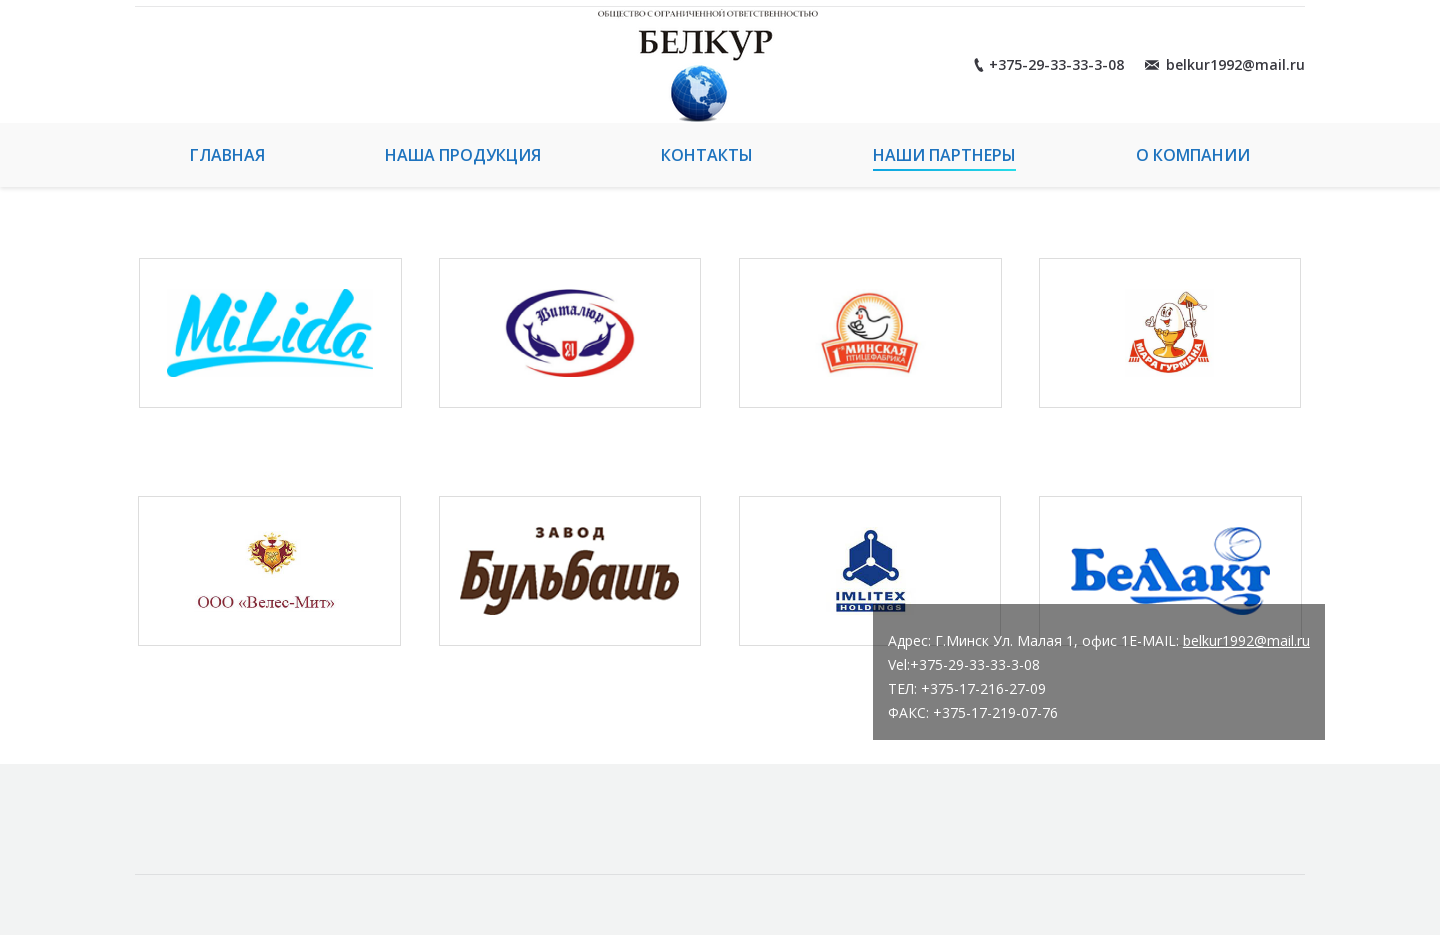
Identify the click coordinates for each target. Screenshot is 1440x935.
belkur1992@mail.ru (1246, 640)
